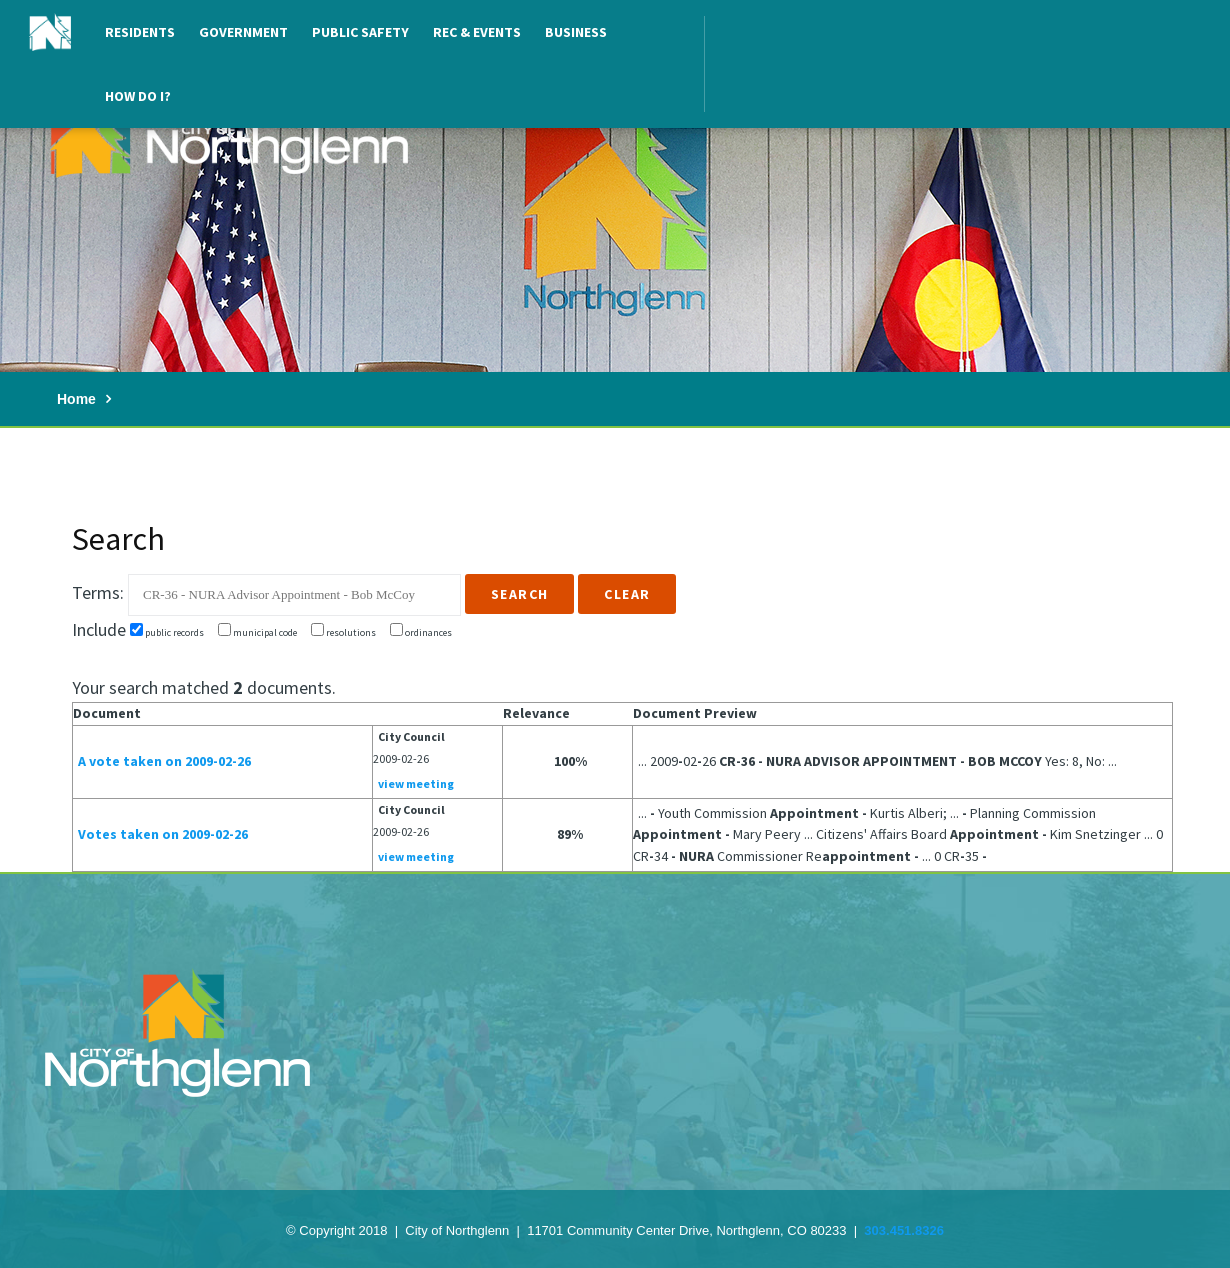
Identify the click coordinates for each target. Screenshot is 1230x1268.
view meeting (416, 783)
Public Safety (360, 32)
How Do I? (138, 96)
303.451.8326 (904, 1230)
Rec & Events (477, 32)
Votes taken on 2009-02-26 (163, 834)
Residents (140, 32)
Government (243, 32)
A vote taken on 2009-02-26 (164, 761)
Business (576, 32)
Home (76, 399)
